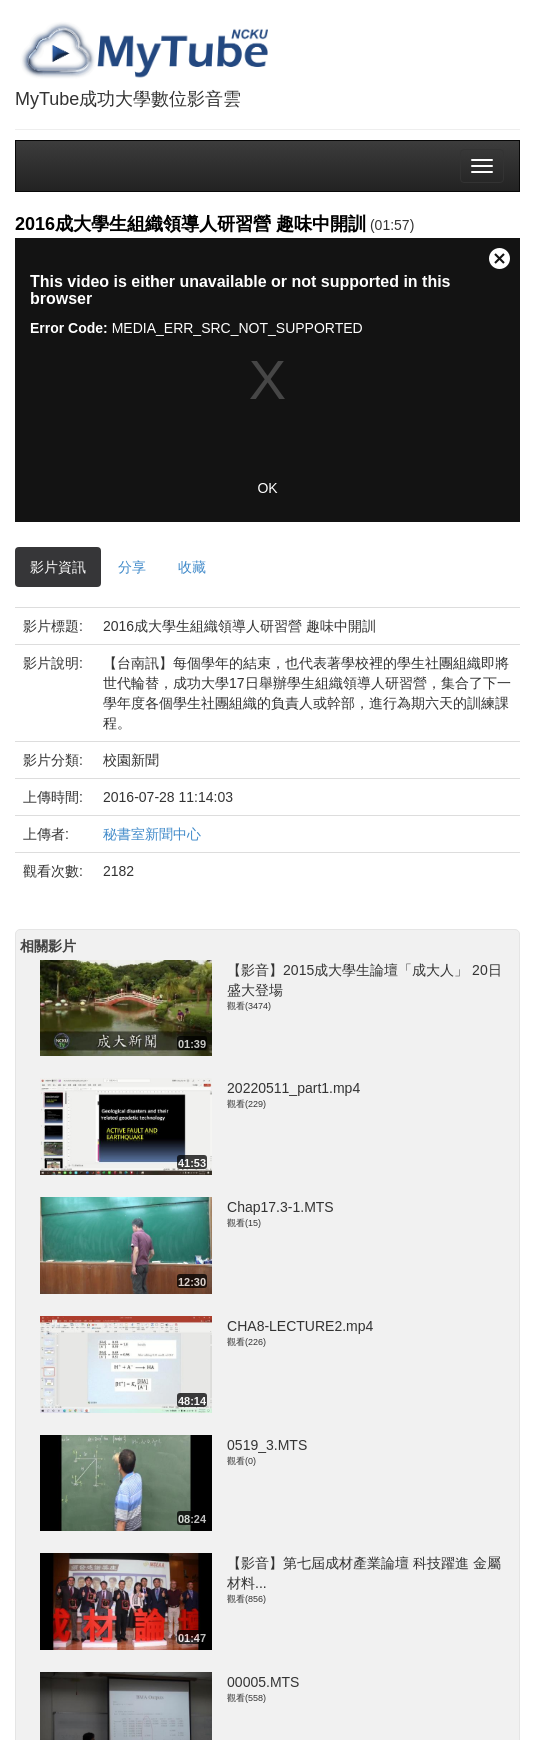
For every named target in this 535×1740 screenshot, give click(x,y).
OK (267, 488)
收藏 (192, 567)
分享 (132, 567)
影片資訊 (58, 567)
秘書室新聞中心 (152, 834)
